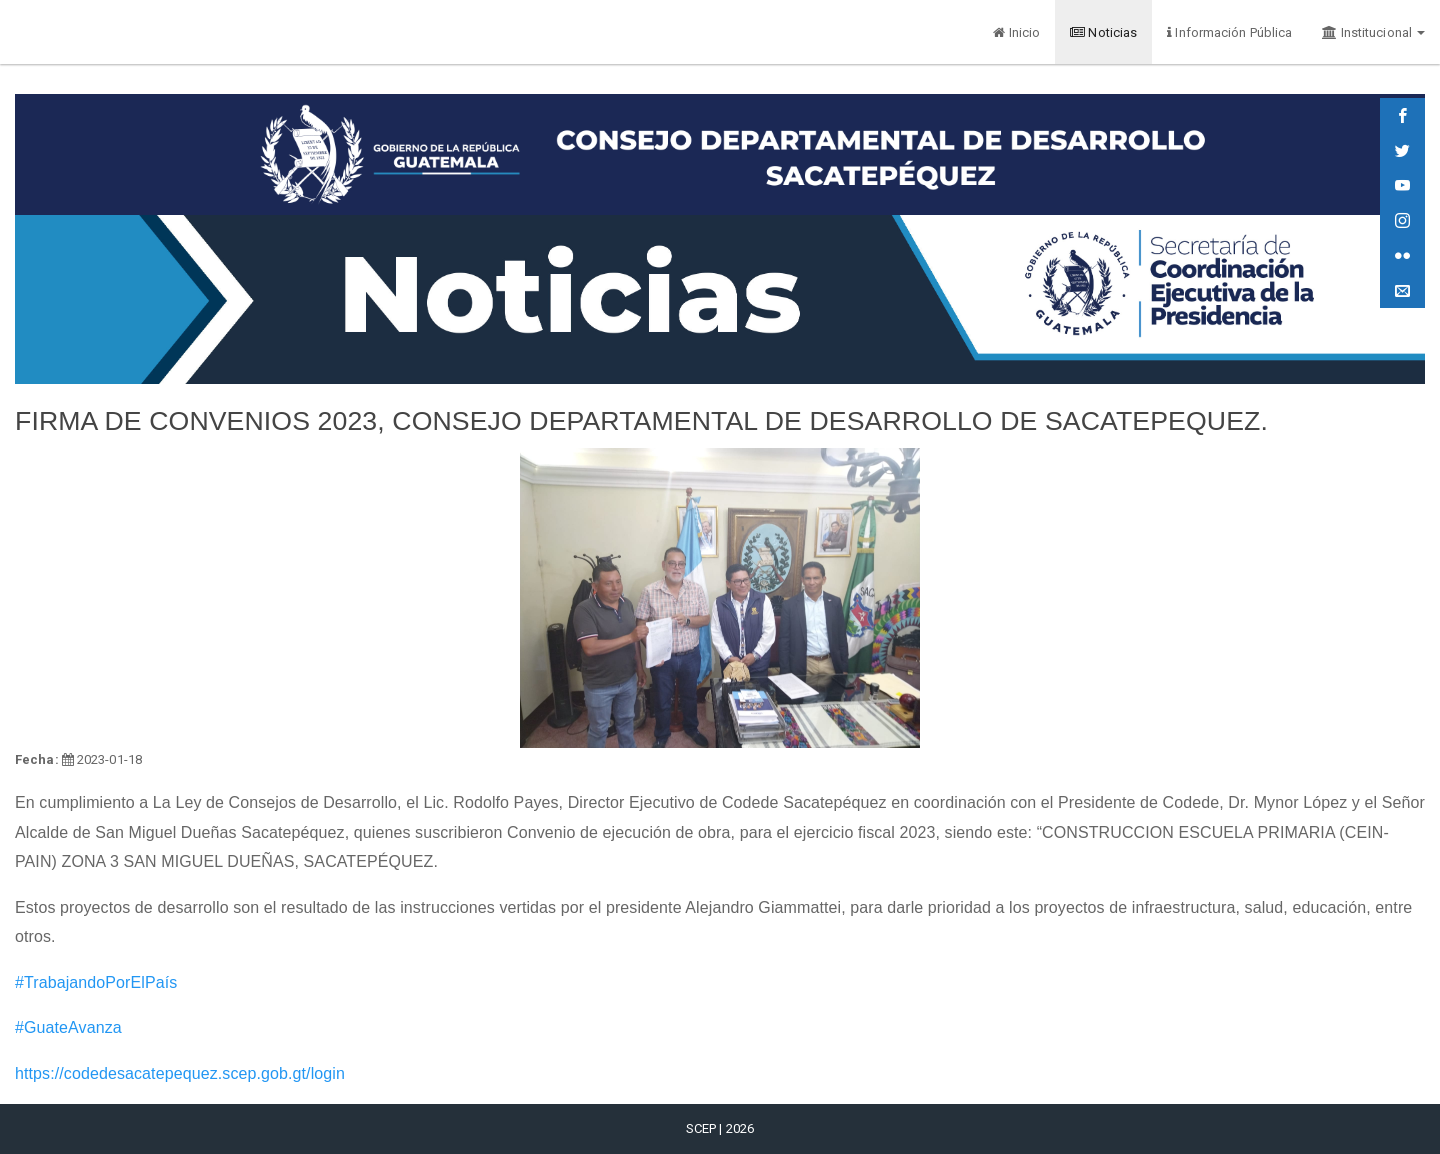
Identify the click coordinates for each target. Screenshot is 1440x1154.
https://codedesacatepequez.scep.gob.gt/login (180, 1073)
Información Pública (1229, 32)
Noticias (1103, 32)
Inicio (1016, 32)
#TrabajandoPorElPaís (96, 982)
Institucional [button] (1373, 32)
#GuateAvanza (68, 1027)
